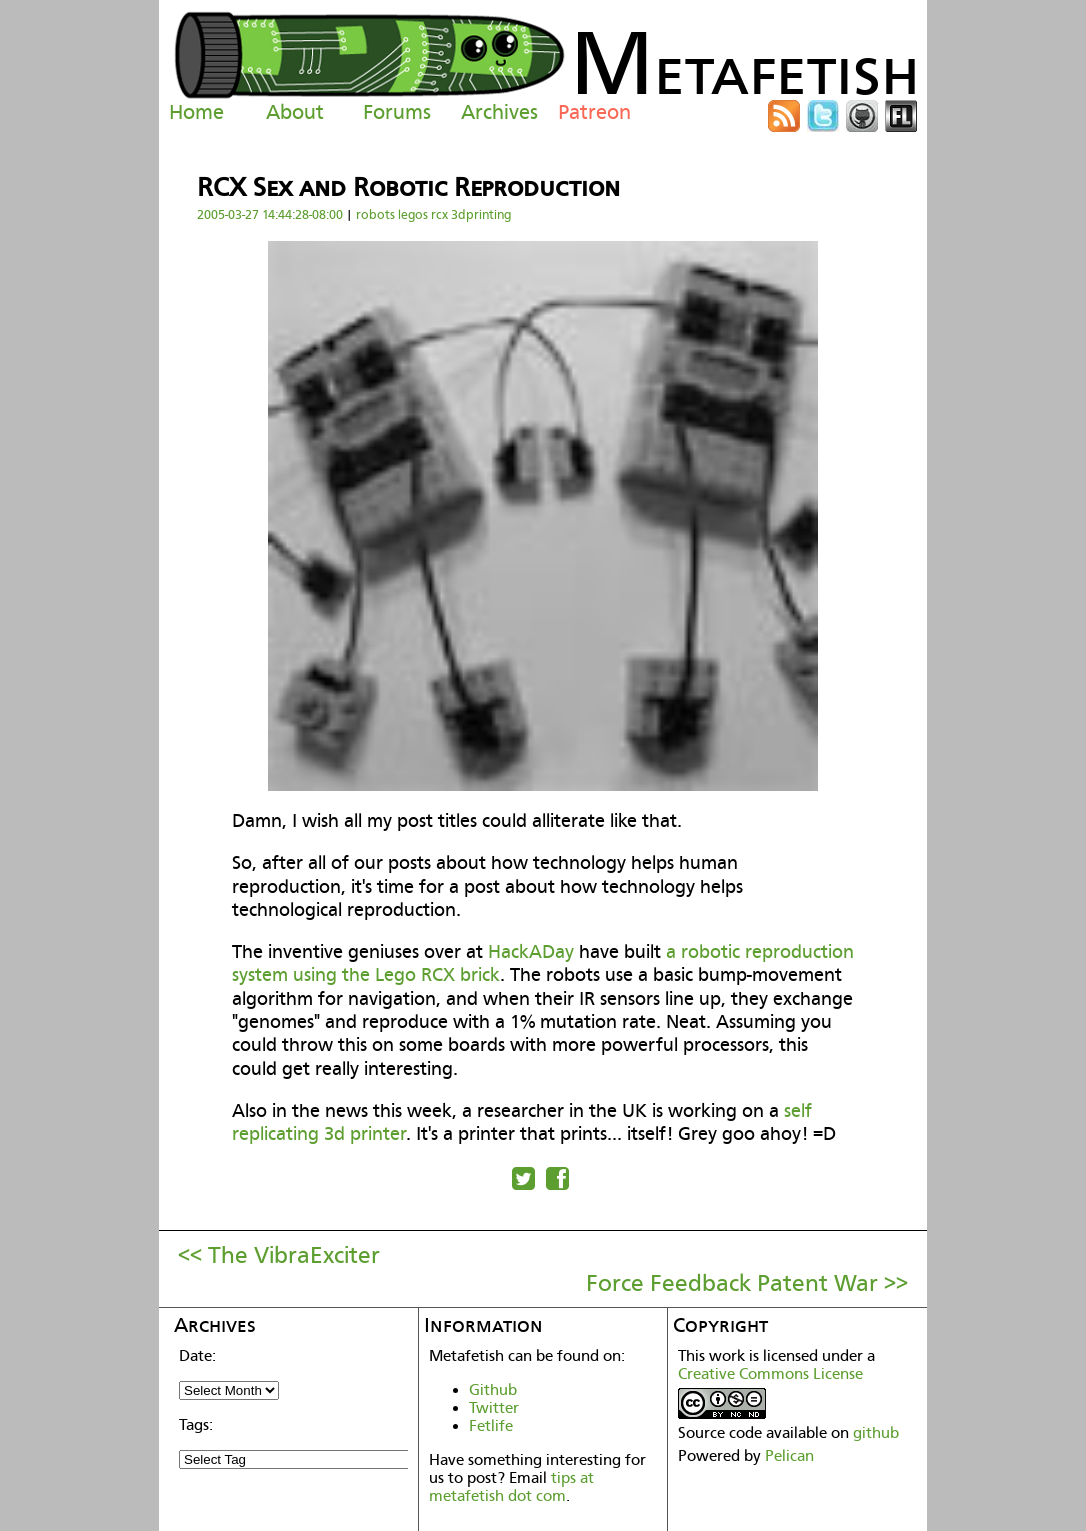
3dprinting (481, 214)
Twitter (494, 1408)
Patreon (594, 112)
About (295, 112)
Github (493, 1390)
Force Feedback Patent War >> (747, 1283)
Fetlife (491, 1426)
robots (375, 214)
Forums (397, 112)
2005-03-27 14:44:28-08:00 (270, 214)
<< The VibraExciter (279, 1255)
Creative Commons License (770, 1374)
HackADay (531, 951)
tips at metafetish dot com (511, 1487)
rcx (439, 214)
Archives (499, 112)
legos (413, 214)
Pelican (789, 1456)
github (876, 1433)
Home (196, 112)
